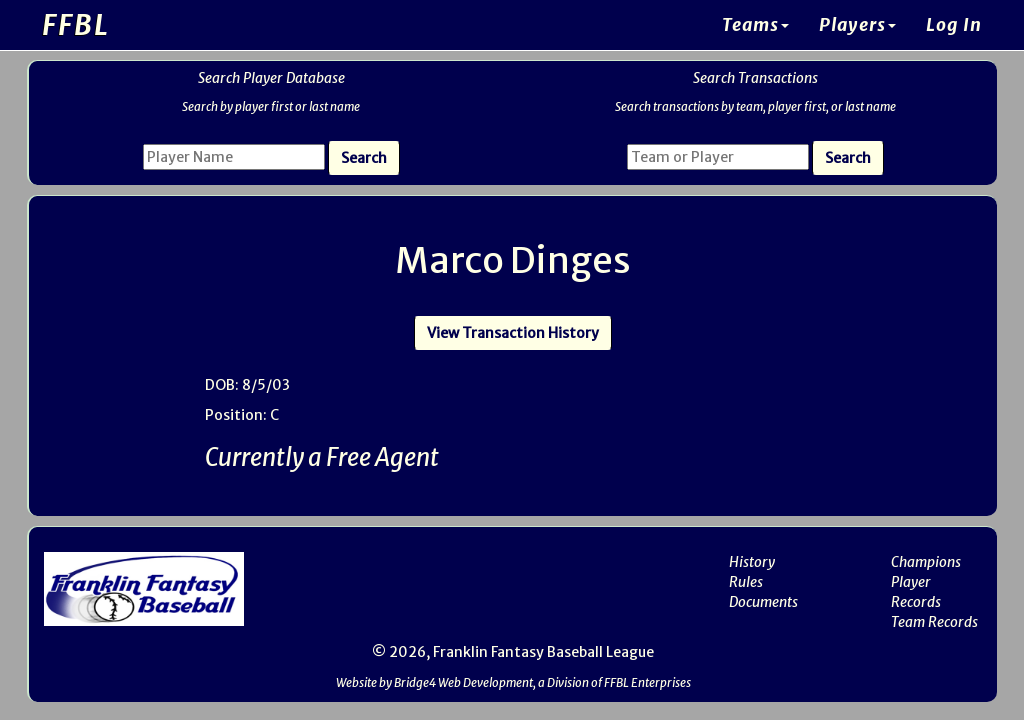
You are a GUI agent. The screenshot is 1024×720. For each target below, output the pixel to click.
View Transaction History (513, 333)
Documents (763, 602)
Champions (926, 562)
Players (857, 25)
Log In (954, 25)
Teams (755, 25)
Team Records (934, 622)
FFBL (76, 25)
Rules (746, 582)
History (752, 562)
